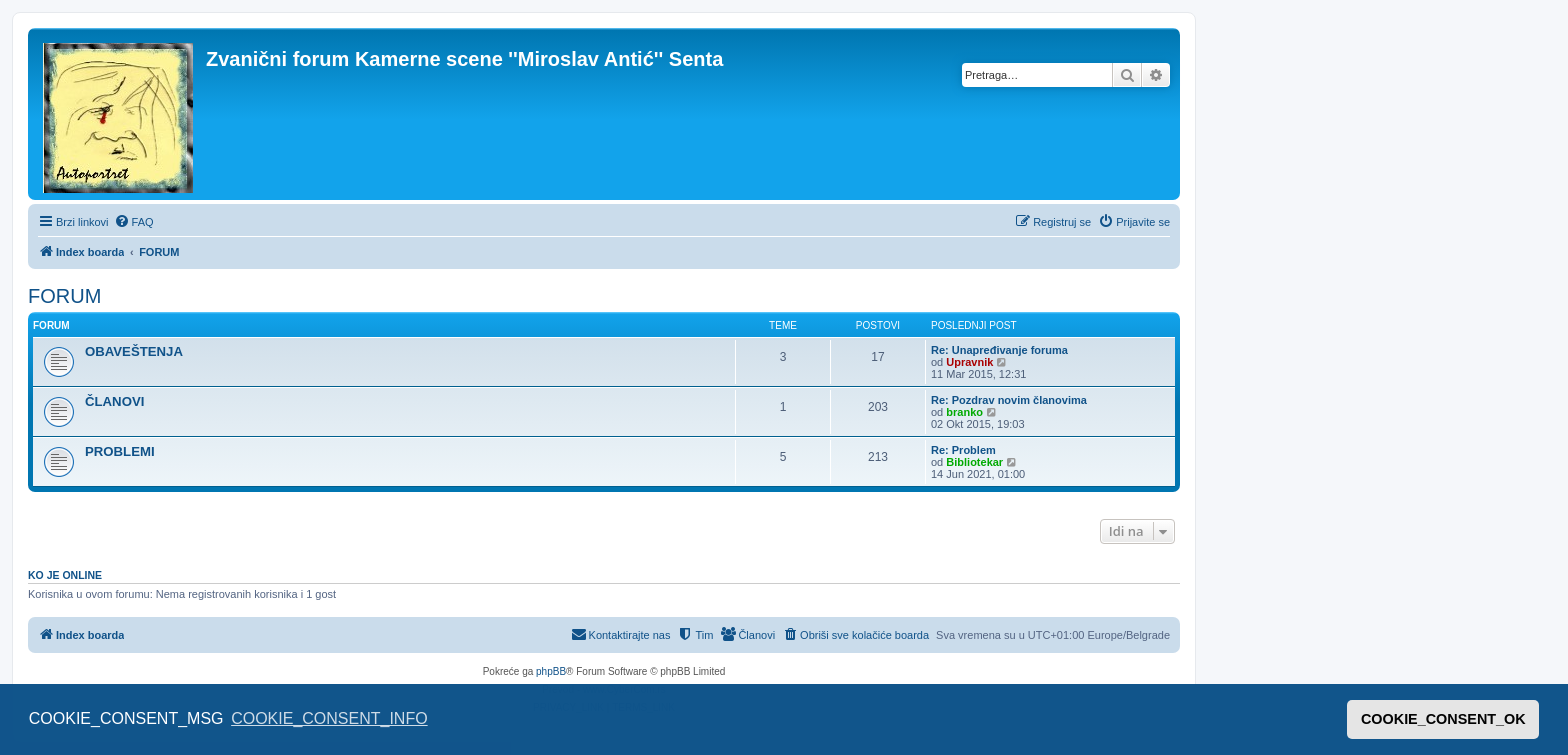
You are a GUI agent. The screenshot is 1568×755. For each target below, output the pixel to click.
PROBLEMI (120, 451)
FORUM (64, 296)
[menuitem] (134, 222)
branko (964, 412)
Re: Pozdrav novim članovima (1009, 400)
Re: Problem (963, 450)
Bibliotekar (974, 462)
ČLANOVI (114, 401)
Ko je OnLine (65, 575)
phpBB (551, 671)
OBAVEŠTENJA (134, 351)
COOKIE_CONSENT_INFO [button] (329, 718)
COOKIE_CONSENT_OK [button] (1443, 719)
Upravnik (969, 362)
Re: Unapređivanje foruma (999, 350)
